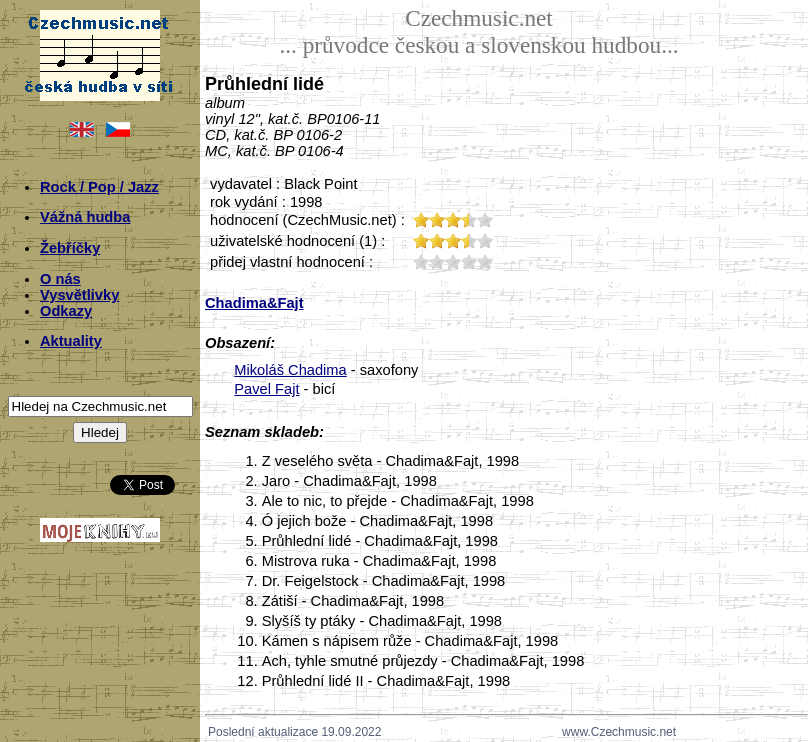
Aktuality (71, 341)
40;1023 (469, 261)
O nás (60, 279)
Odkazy (66, 311)
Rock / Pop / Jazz (99, 187)
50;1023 (485, 261)
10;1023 (421, 261)
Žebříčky (70, 248)
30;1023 (453, 261)
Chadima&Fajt (254, 303)
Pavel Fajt (266, 389)
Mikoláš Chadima (290, 370)
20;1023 (437, 261)
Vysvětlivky (79, 295)
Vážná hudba (85, 217)
